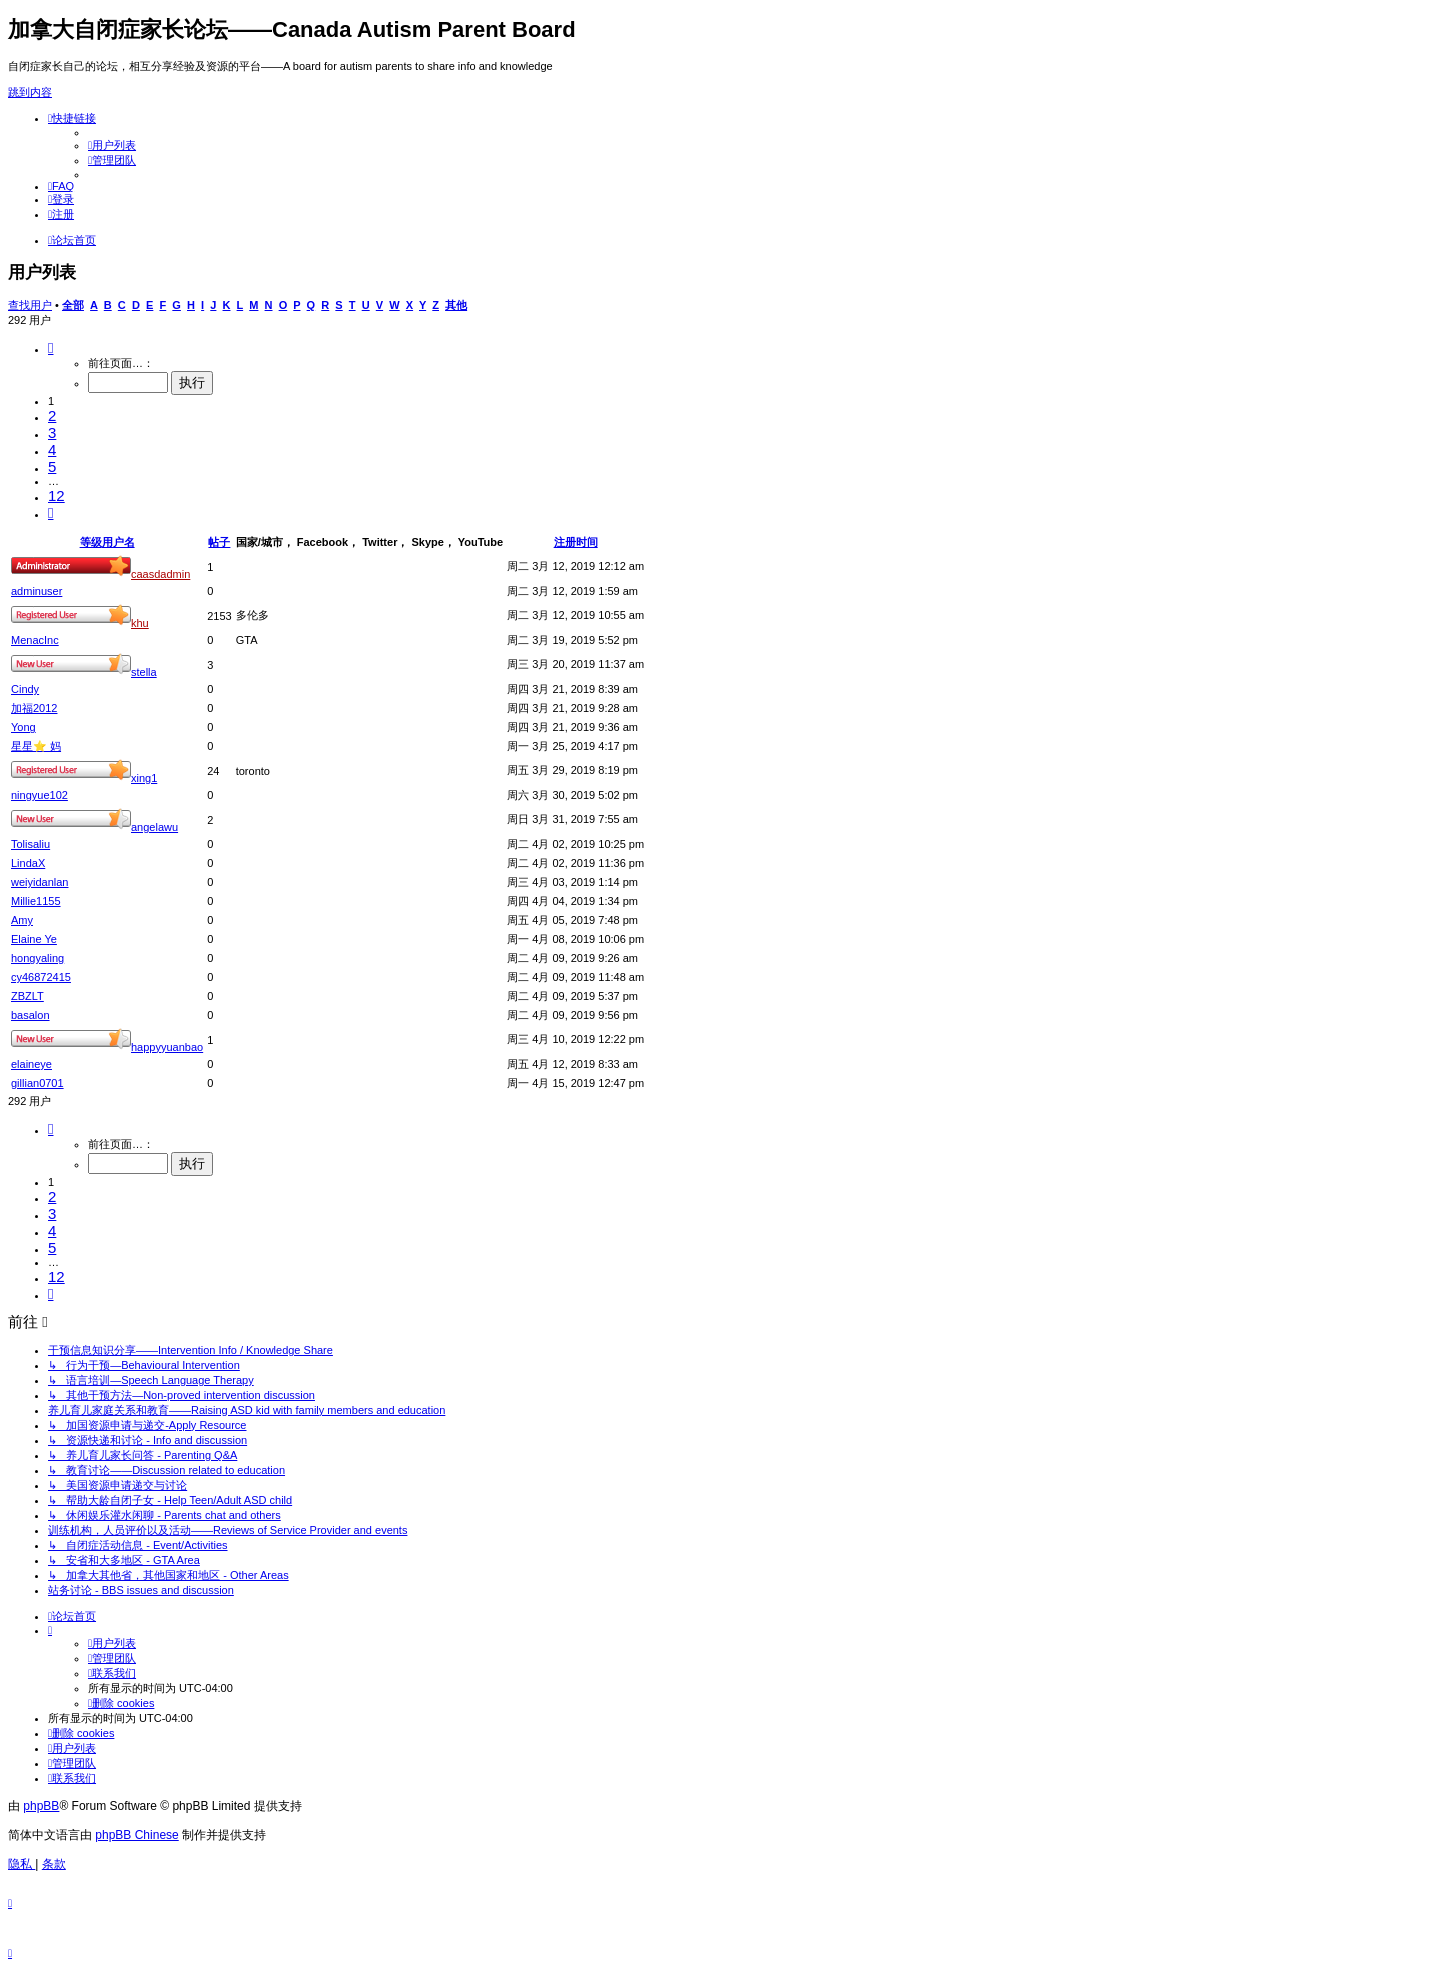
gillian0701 (37, 1083)
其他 (456, 305)
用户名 (118, 542)
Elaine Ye (34, 939)
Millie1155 (36, 901)
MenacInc (35, 640)
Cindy (25, 689)
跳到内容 (30, 92)
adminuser (36, 591)
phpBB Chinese (136, 1835)
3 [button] (52, 432)
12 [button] (56, 495)
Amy (22, 920)
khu (140, 623)
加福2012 (34, 708)
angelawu (154, 827)
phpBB (41, 1806)
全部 (73, 305)
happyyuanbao (167, 1047)
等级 (91, 542)
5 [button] (52, 466)
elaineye (31, 1064)
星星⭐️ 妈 (36, 746)
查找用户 (30, 305)
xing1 (144, 778)
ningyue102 (39, 795)
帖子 (219, 542)
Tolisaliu (30, 844)
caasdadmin (160, 574)
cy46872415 (41, 977)
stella (144, 672)
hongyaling (37, 958)
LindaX (28, 863)
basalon (30, 1015)
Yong (23, 727)
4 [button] (52, 449)
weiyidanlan (39, 882)
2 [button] (52, 415)
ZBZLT (27, 996)
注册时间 (576, 542)
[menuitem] (112, 145)
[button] (50, 347)
